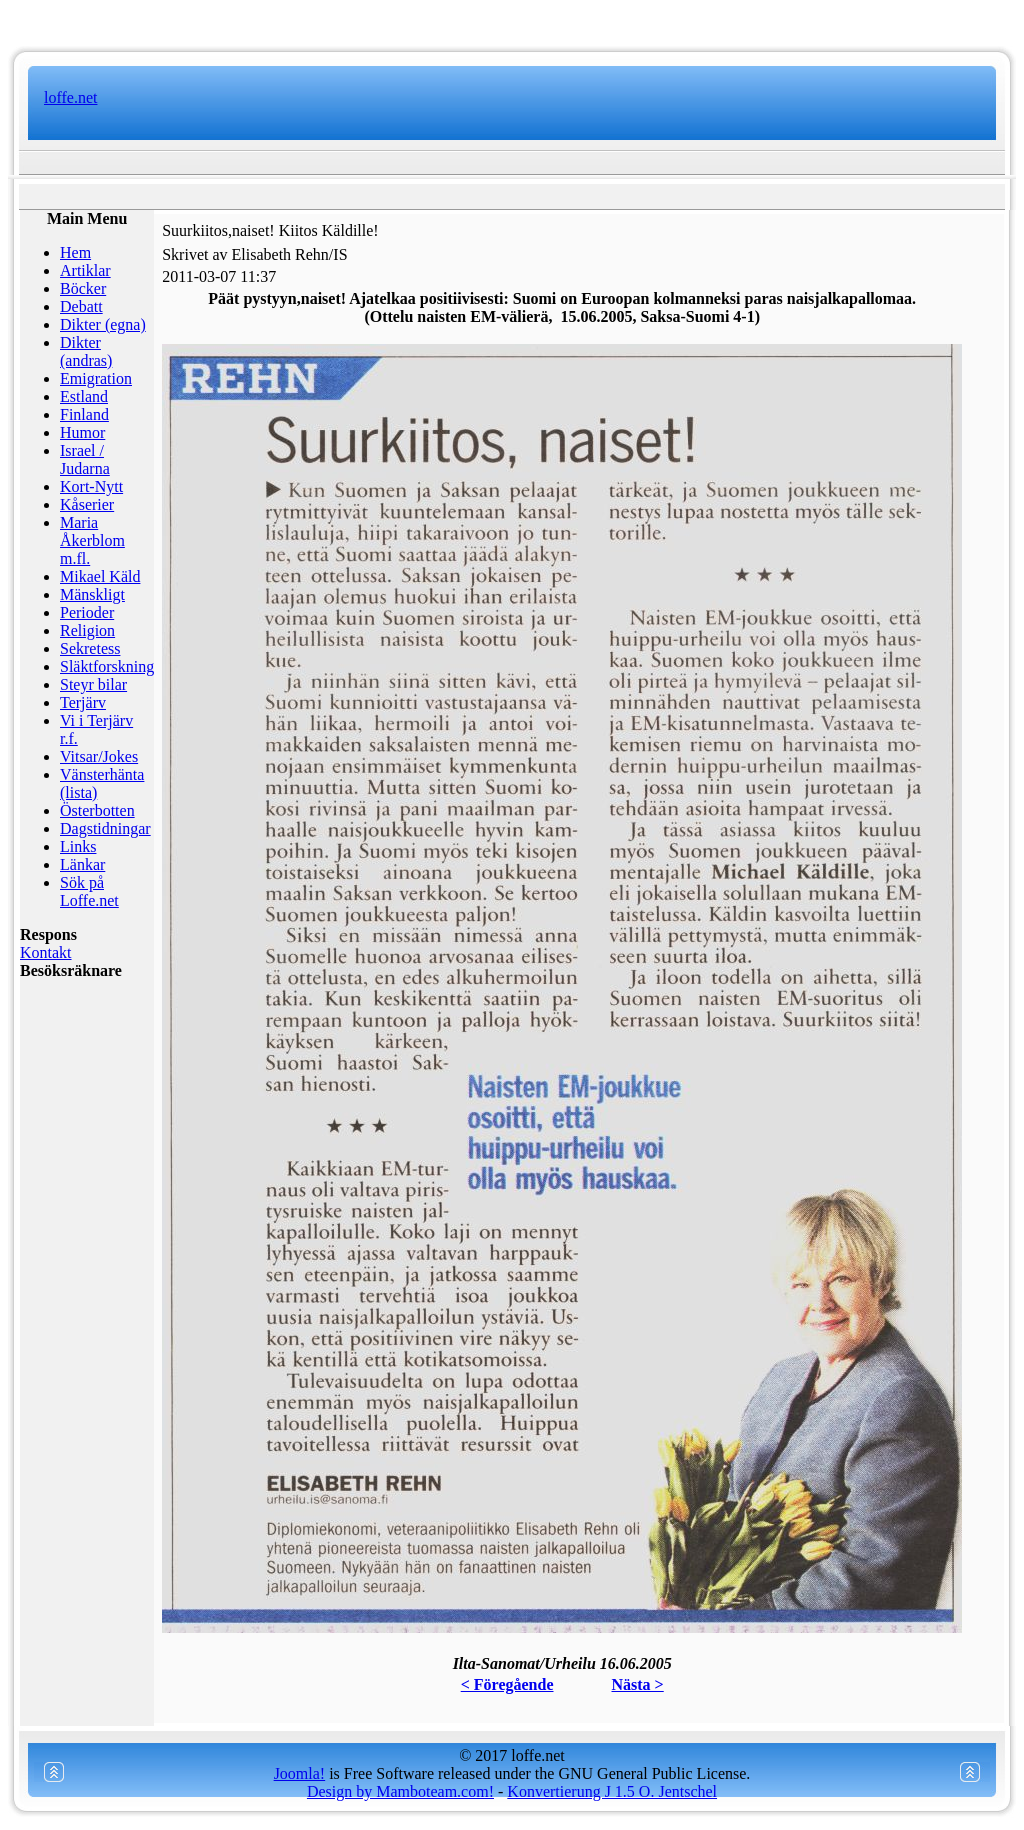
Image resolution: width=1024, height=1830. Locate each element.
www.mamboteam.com (511, 20)
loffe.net (70, 97)
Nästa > (638, 1684)
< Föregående (507, 1684)
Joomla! (300, 1773)
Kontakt (46, 952)
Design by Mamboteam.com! (400, 1791)
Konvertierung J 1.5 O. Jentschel (612, 1791)
